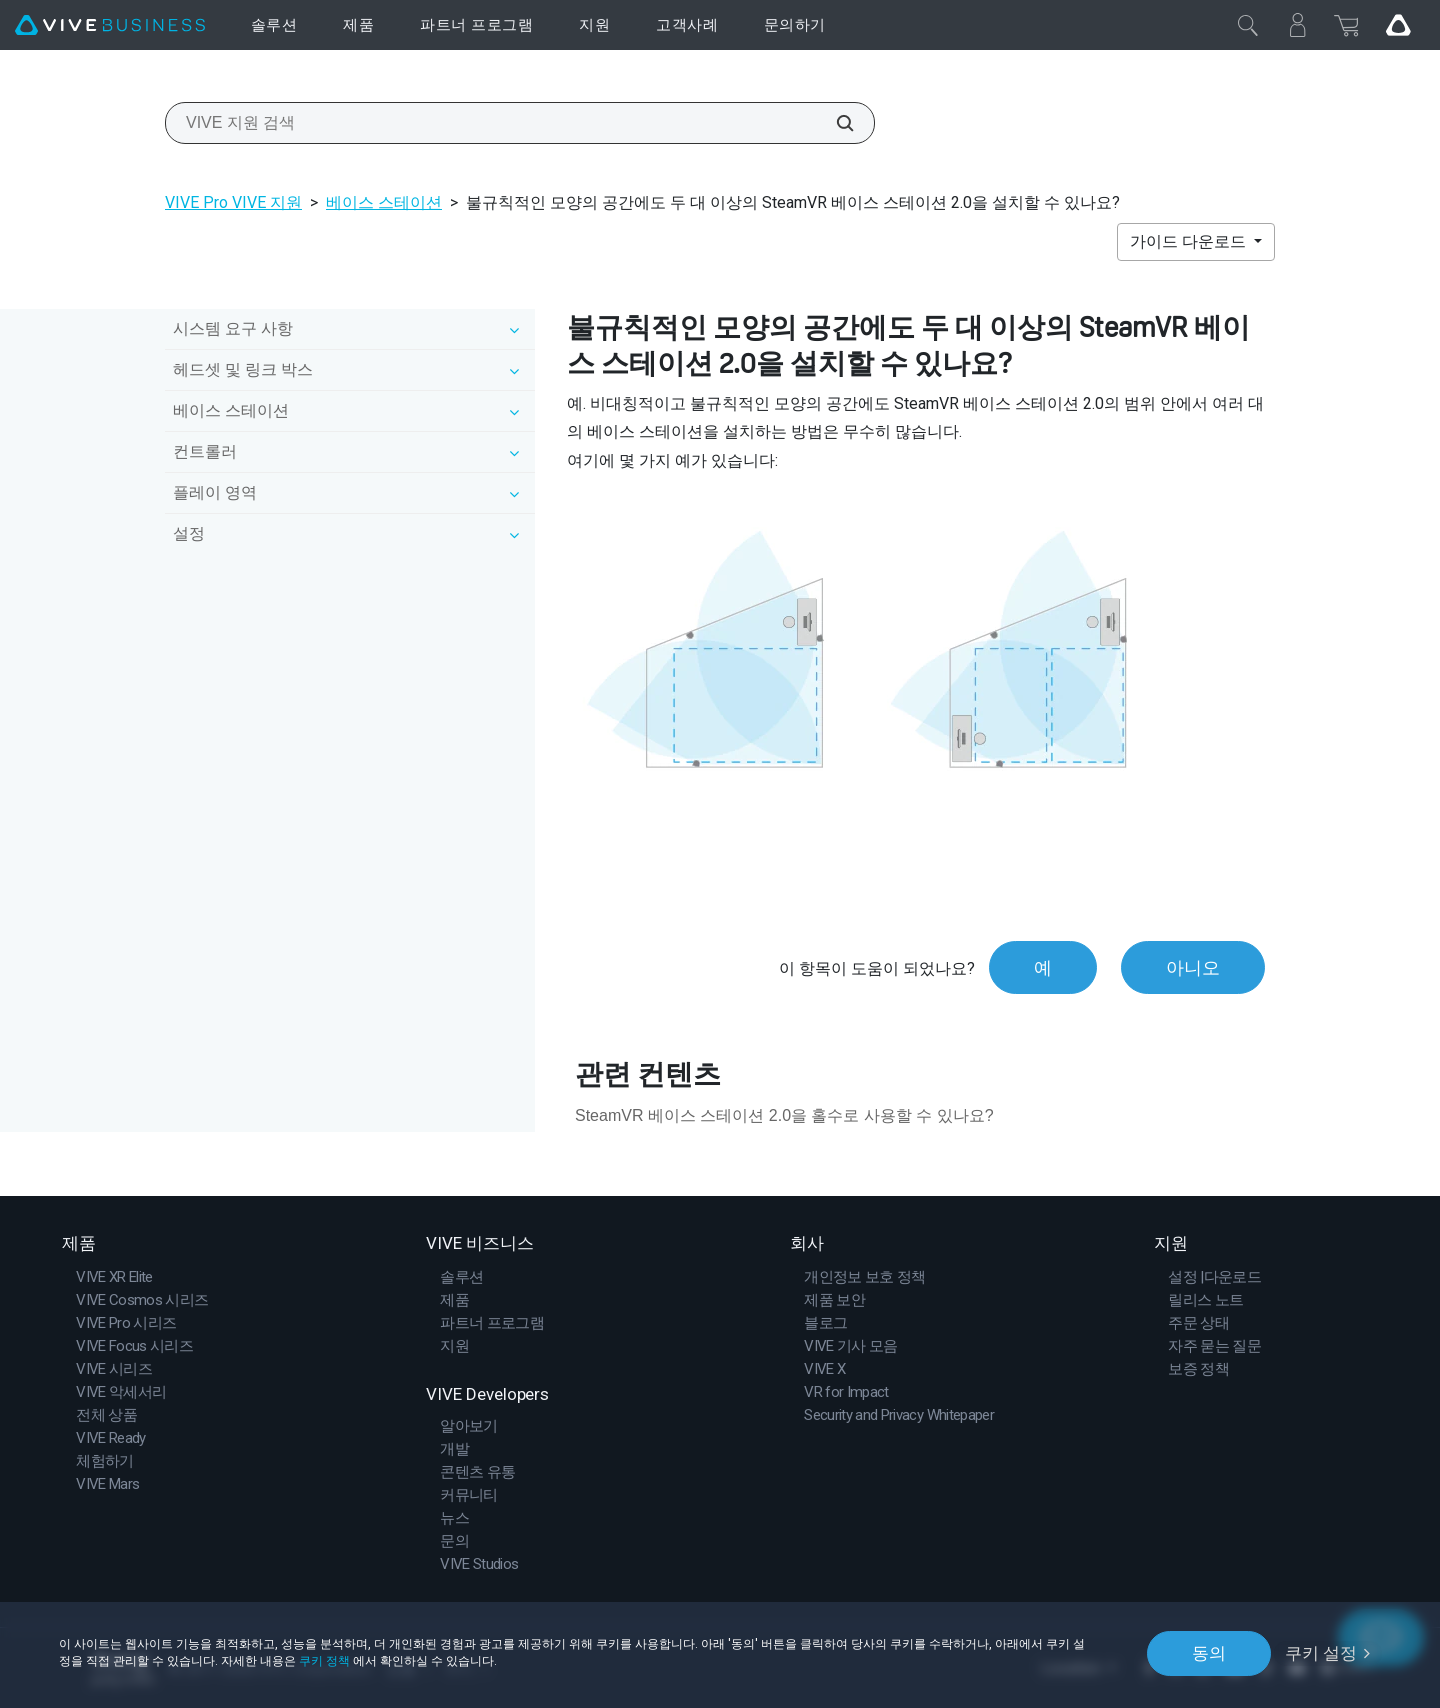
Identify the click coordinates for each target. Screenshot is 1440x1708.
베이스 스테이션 (384, 202)
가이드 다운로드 (1190, 241)
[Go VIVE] (1398, 25)
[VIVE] (110, 25)
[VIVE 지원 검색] (834, 123)
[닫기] (1248, 25)
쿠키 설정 (1321, 1653)
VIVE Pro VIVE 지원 (233, 202)
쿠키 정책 (324, 1661)
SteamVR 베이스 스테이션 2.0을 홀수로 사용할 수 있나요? (784, 1115)
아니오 (1193, 967)
